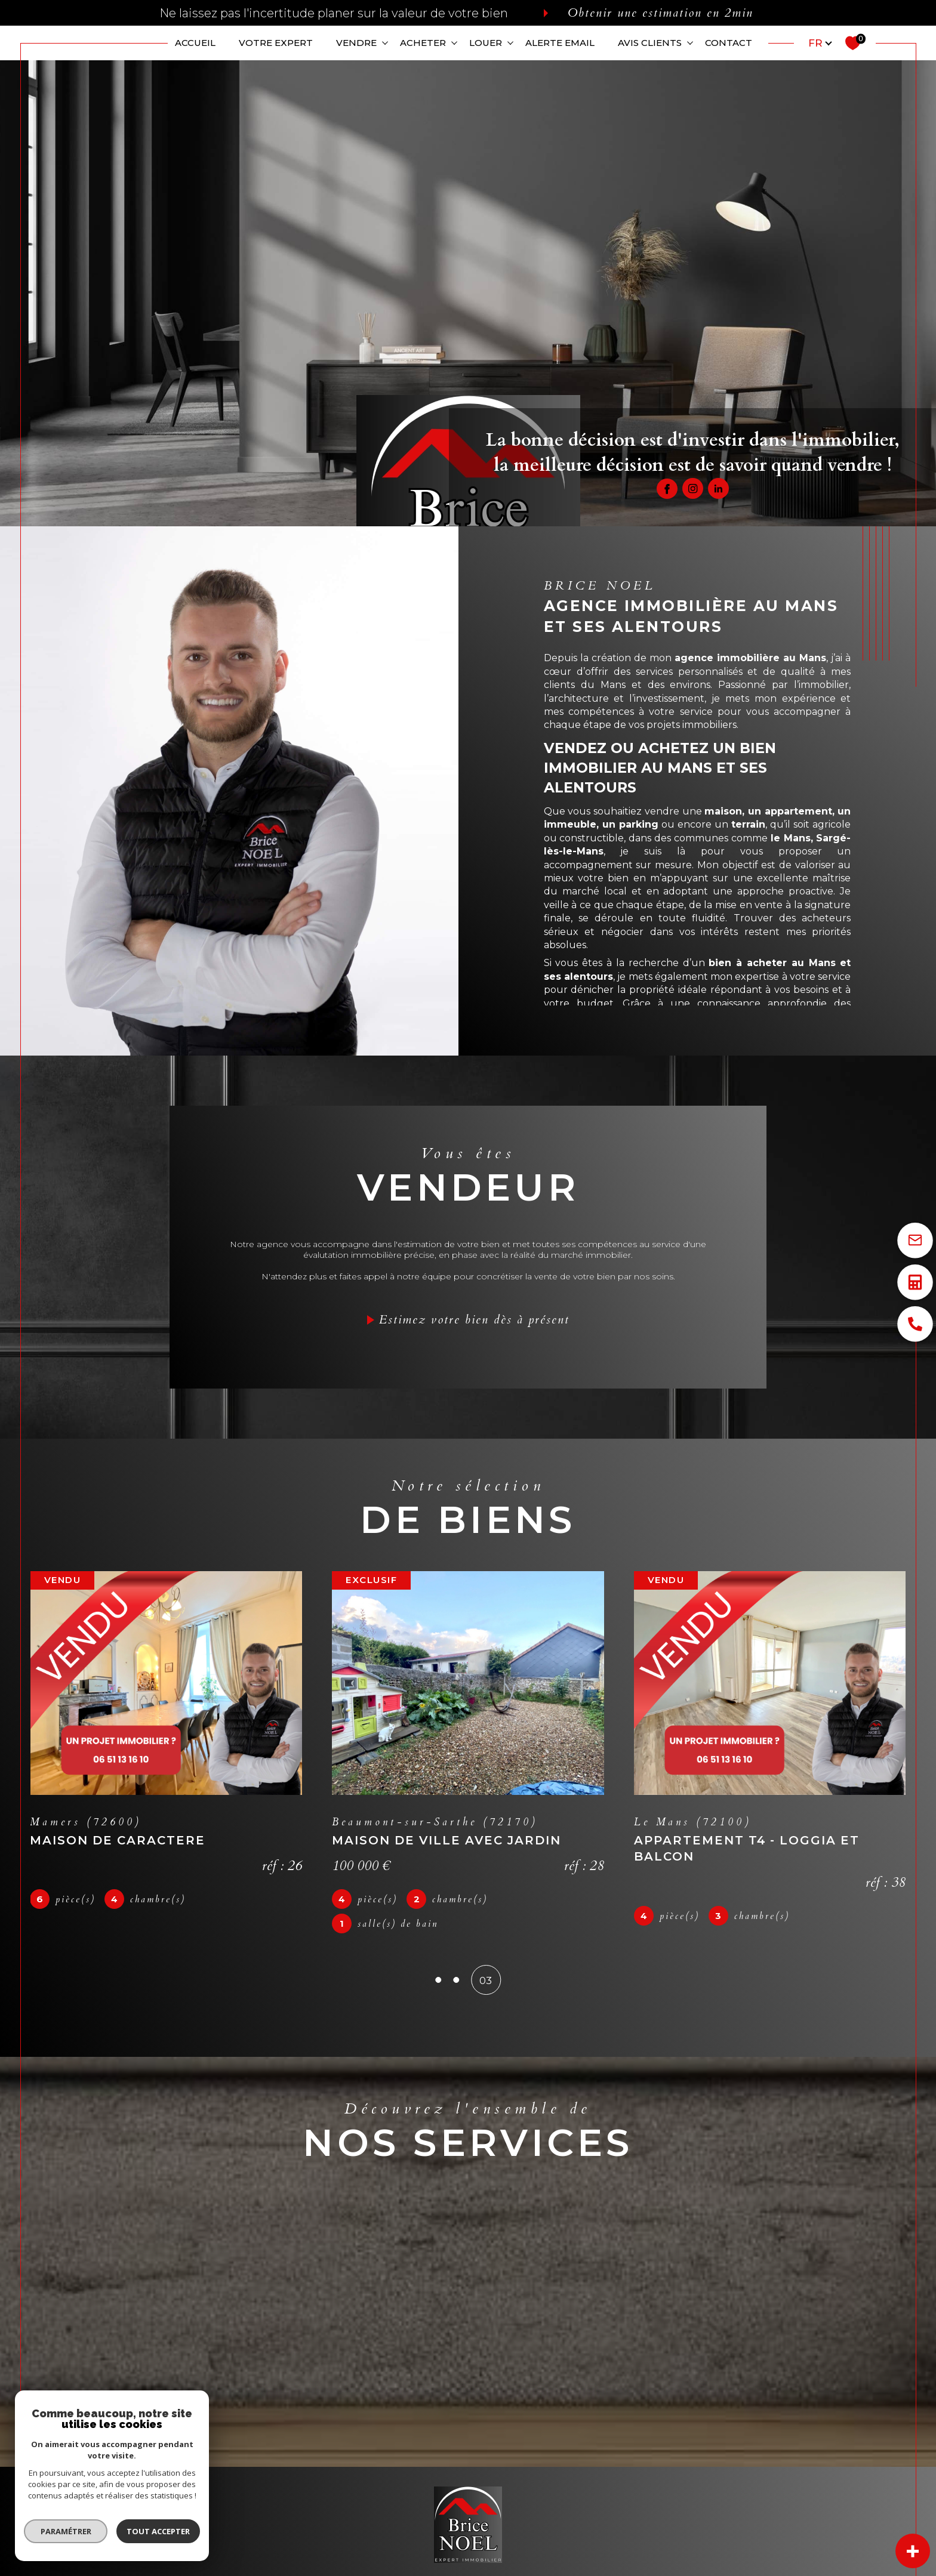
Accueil (195, 43)
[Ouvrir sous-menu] (384, 42)
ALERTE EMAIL (560, 43)
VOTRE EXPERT (276, 43)
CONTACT (728, 43)
